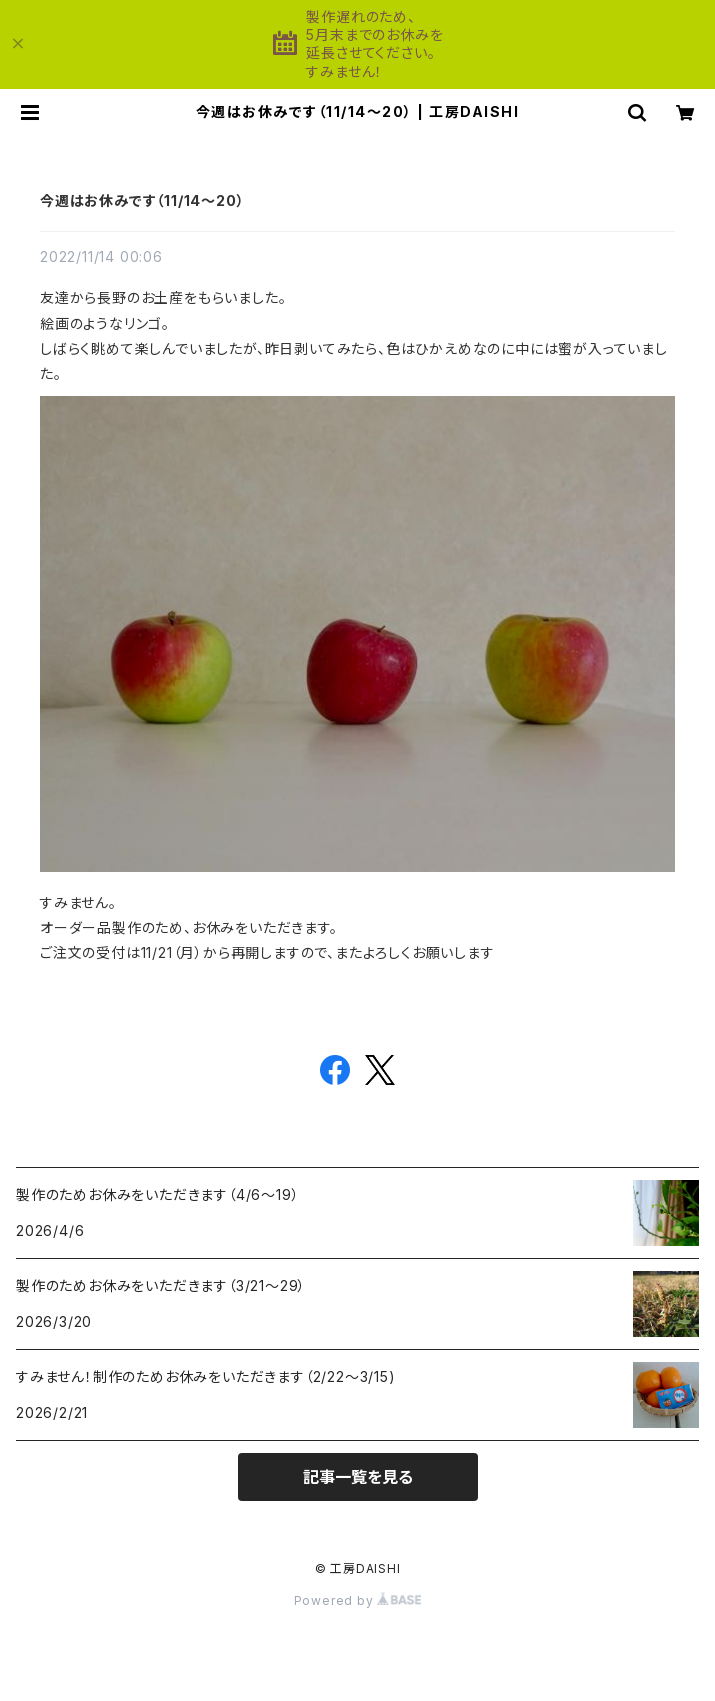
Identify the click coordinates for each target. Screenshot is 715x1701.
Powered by (358, 1600)
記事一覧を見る (358, 1477)
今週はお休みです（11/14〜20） (142, 200)
